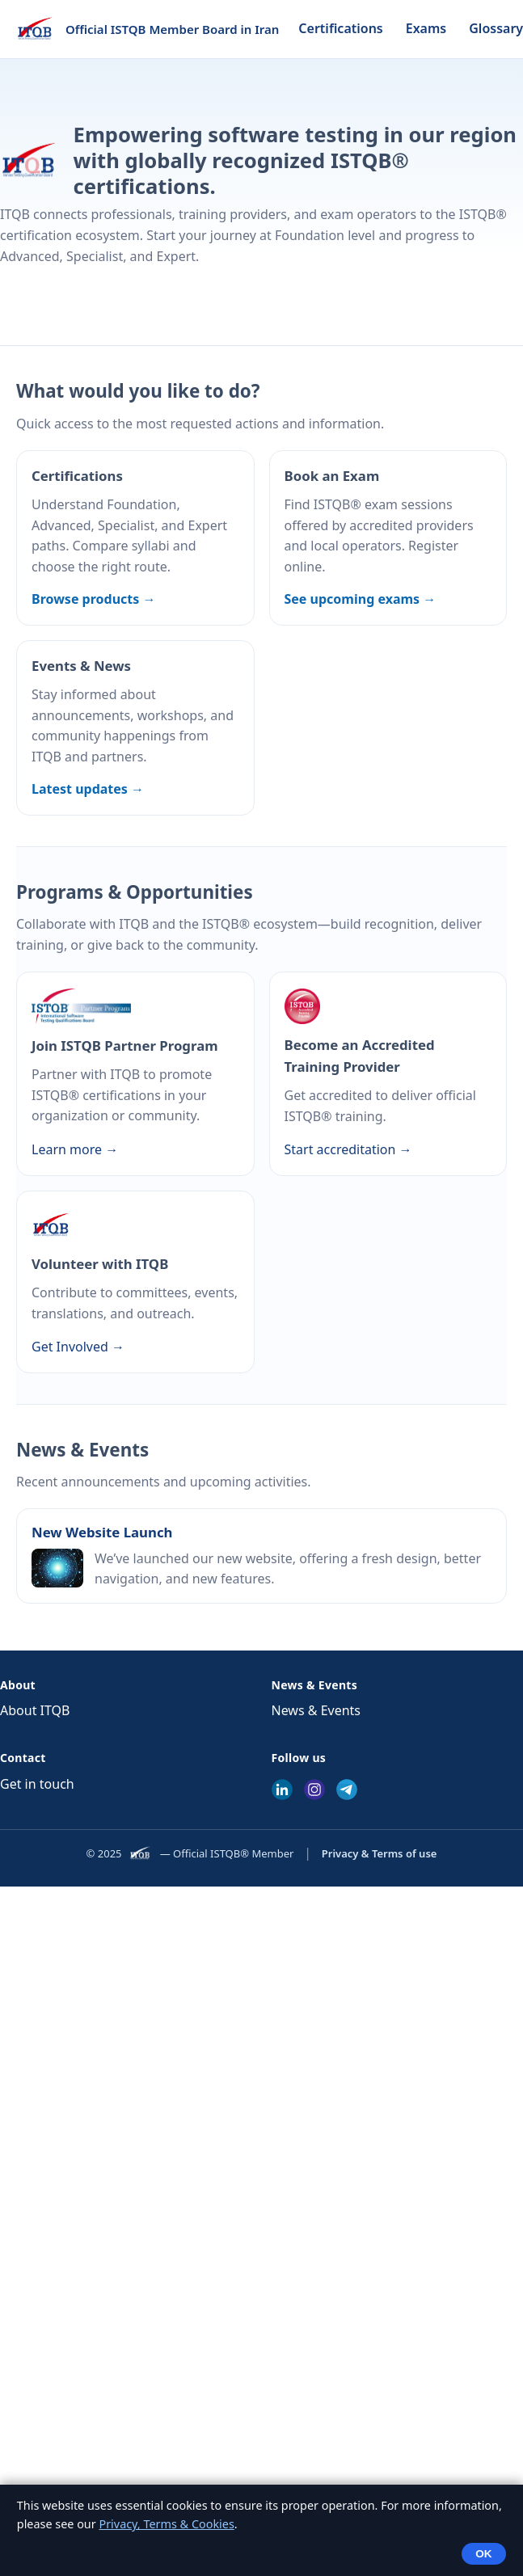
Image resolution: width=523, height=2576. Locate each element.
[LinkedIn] (282, 1789)
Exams (426, 28)
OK (483, 2554)
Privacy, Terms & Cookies (166, 2524)
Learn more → (75, 1149)
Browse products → (93, 599)
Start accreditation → (348, 1149)
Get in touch (37, 1784)
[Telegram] (346, 1789)
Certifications (340, 28)
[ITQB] (140, 1853)
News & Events (316, 1710)
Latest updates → (88, 789)
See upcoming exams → (361, 599)
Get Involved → (78, 1346)
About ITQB (35, 1710)
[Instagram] (314, 1789)
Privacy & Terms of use (379, 1853)
